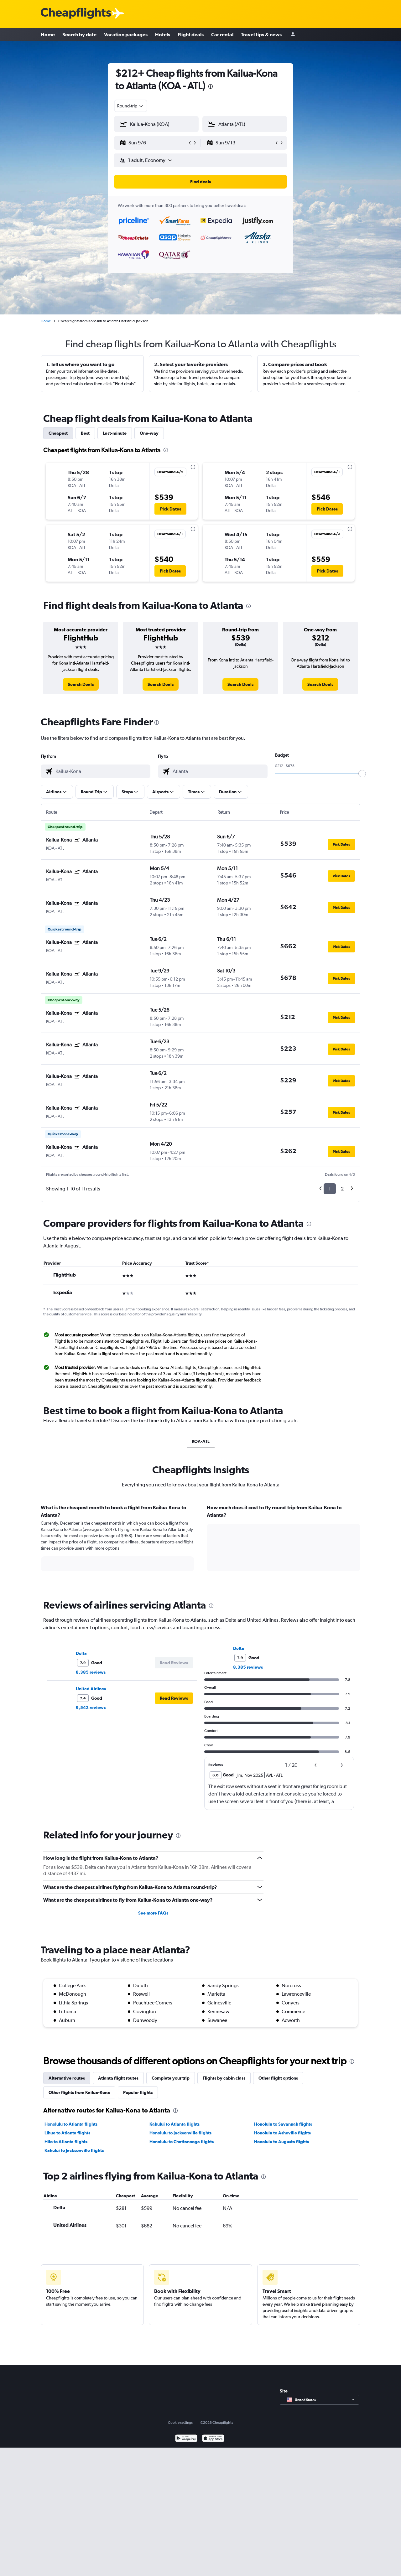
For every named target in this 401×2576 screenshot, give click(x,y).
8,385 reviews (91, 1672)
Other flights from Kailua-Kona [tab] (79, 2092)
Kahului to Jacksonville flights (74, 2150)
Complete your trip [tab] (171, 2078)
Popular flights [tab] (138, 2092)
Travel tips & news (261, 34)
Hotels (162, 34)
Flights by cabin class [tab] (224, 2078)
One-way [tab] (149, 433)
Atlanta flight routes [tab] (118, 2078)
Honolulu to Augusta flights (281, 2141)
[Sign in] (292, 34)
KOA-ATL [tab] (201, 1441)
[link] (81, 684)
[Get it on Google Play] (186, 2439)
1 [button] (330, 1189)
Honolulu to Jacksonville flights (180, 2132)
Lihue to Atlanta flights (67, 2132)
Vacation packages (126, 34)
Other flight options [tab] (278, 2078)
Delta (81, 1653)
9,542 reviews (91, 1707)
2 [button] (342, 1189)
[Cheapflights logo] (76, 14)
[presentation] (210, 86)
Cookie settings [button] (180, 2422)
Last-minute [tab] (115, 433)
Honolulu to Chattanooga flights (181, 2141)
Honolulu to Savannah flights (283, 2124)
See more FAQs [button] (153, 1912)
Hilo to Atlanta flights (65, 2141)
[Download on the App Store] (213, 2439)
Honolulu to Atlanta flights (70, 2124)
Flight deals (191, 34)
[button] (153, 142)
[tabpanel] (200, 1544)
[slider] (362, 773)
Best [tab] (85, 433)
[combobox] (130, 106)
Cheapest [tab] (58, 433)
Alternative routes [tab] (67, 2078)
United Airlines (91, 1688)
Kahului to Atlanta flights (174, 2124)
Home (48, 34)
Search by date (79, 34)
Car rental (222, 34)
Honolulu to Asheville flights (282, 2132)
